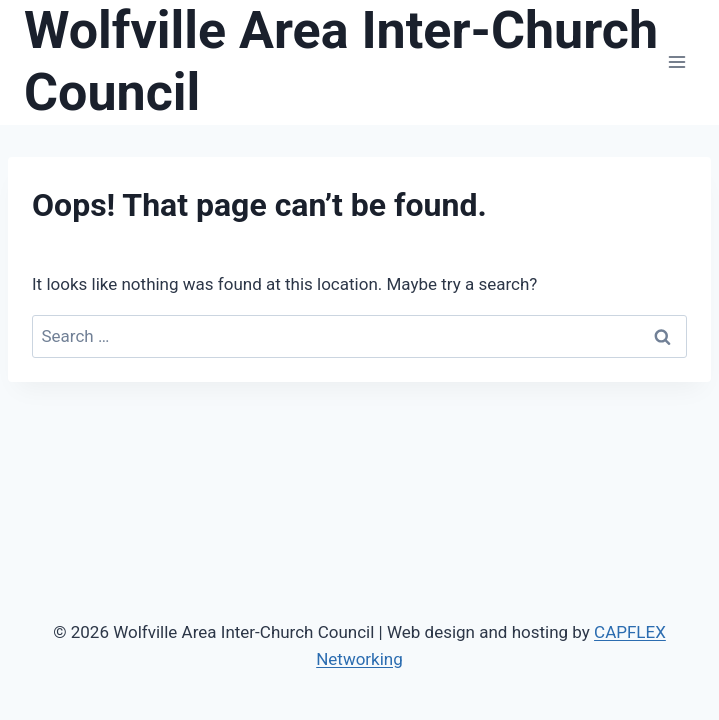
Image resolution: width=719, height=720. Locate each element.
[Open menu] (676, 62)
